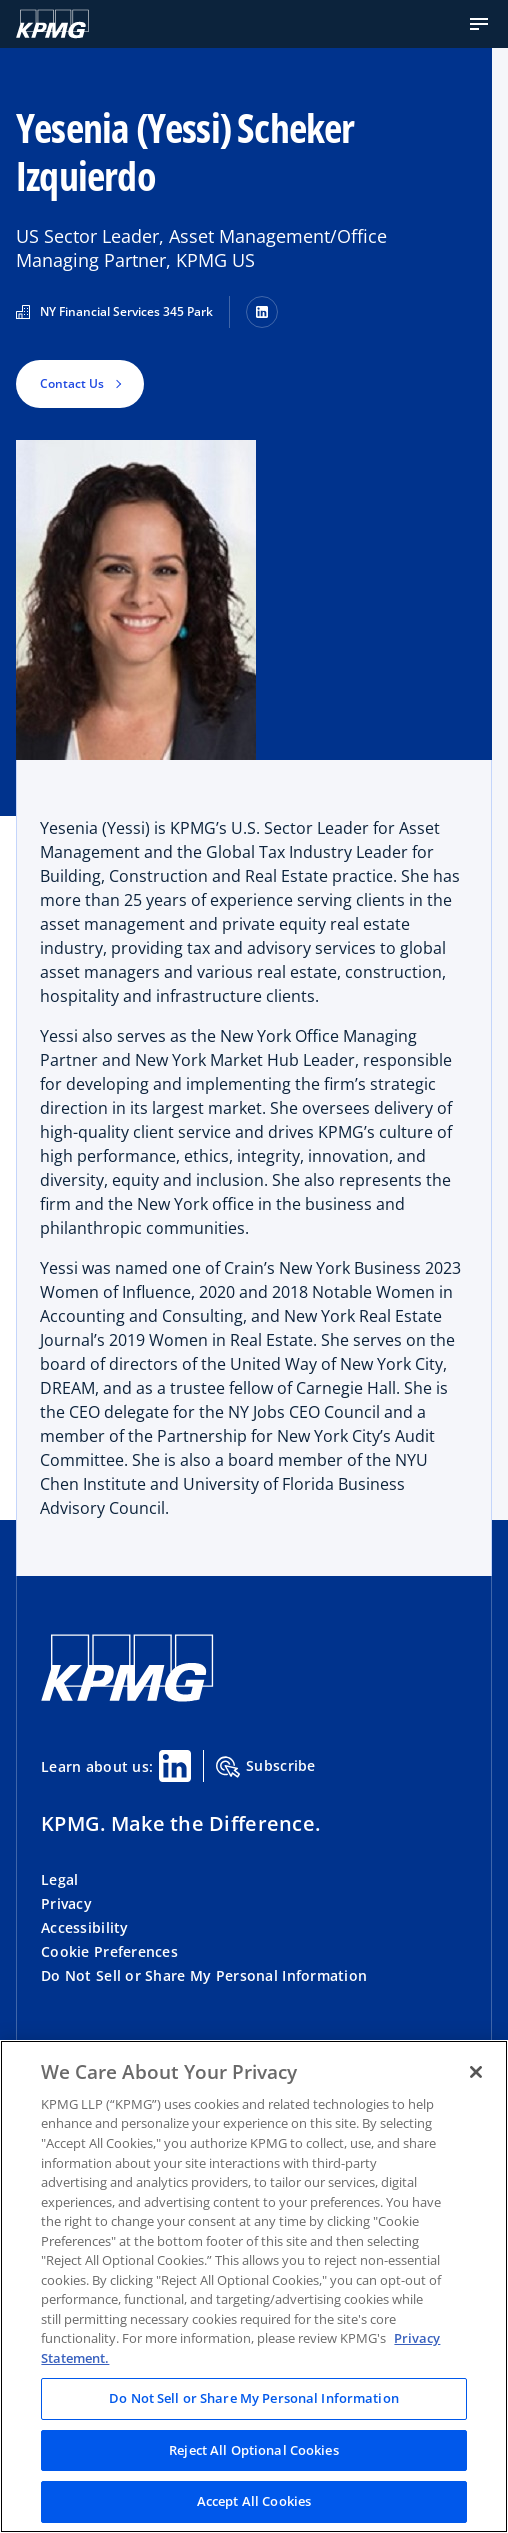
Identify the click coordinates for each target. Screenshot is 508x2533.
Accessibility (85, 1927)
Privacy (66, 1903)
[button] (479, 24)
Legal (59, 1879)
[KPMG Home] (52, 24)
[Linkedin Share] (175, 1766)
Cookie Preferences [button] (109, 1951)
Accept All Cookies (254, 2501)
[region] (254, 2286)
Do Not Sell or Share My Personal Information (204, 1975)
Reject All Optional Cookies (254, 2450)
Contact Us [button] (72, 383)
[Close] (476, 2072)
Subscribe (266, 1767)
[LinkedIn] (262, 312)
